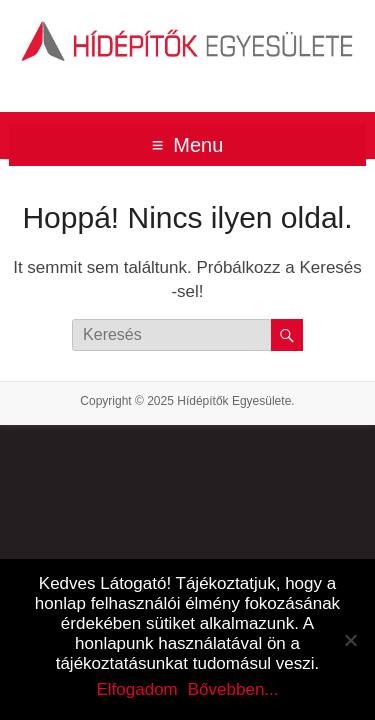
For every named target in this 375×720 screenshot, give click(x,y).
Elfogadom (136, 689)
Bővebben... (233, 689)
